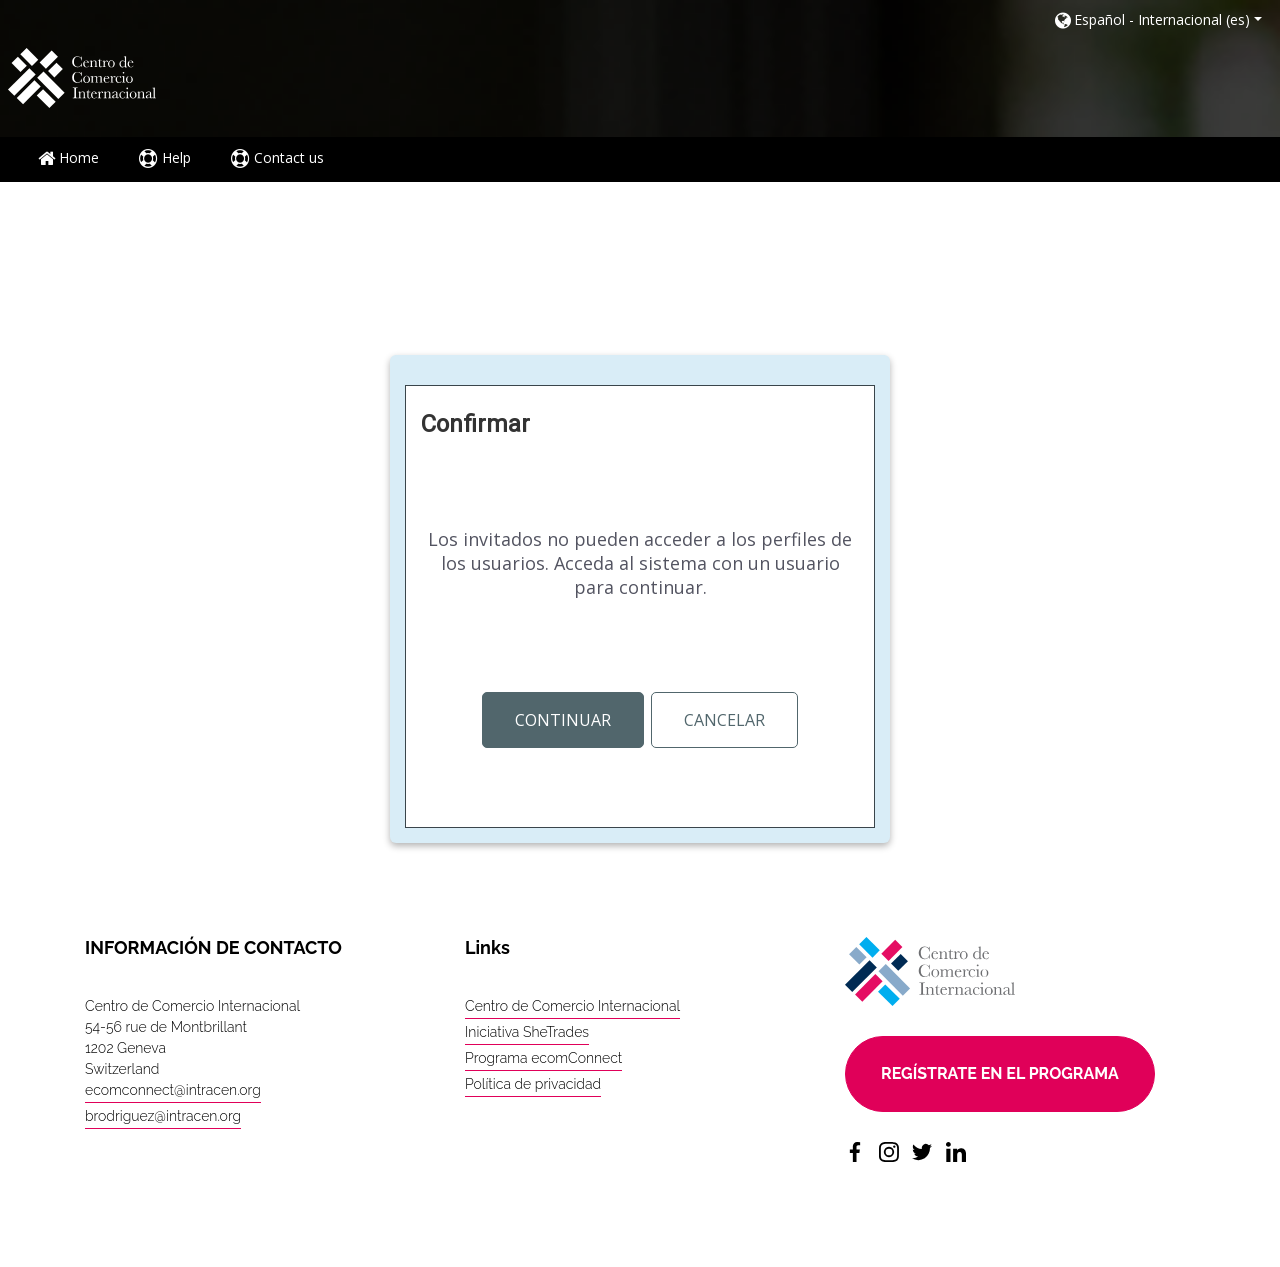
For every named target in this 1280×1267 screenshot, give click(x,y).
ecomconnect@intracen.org (173, 1090)
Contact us (277, 157)
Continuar (563, 720)
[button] (1157, 19)
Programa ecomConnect (543, 1058)
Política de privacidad (533, 1084)
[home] (82, 76)
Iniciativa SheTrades (527, 1032)
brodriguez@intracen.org (163, 1116)
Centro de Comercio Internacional (572, 1006)
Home (68, 157)
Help (165, 157)
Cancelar (724, 720)
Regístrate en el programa (1000, 1073)
